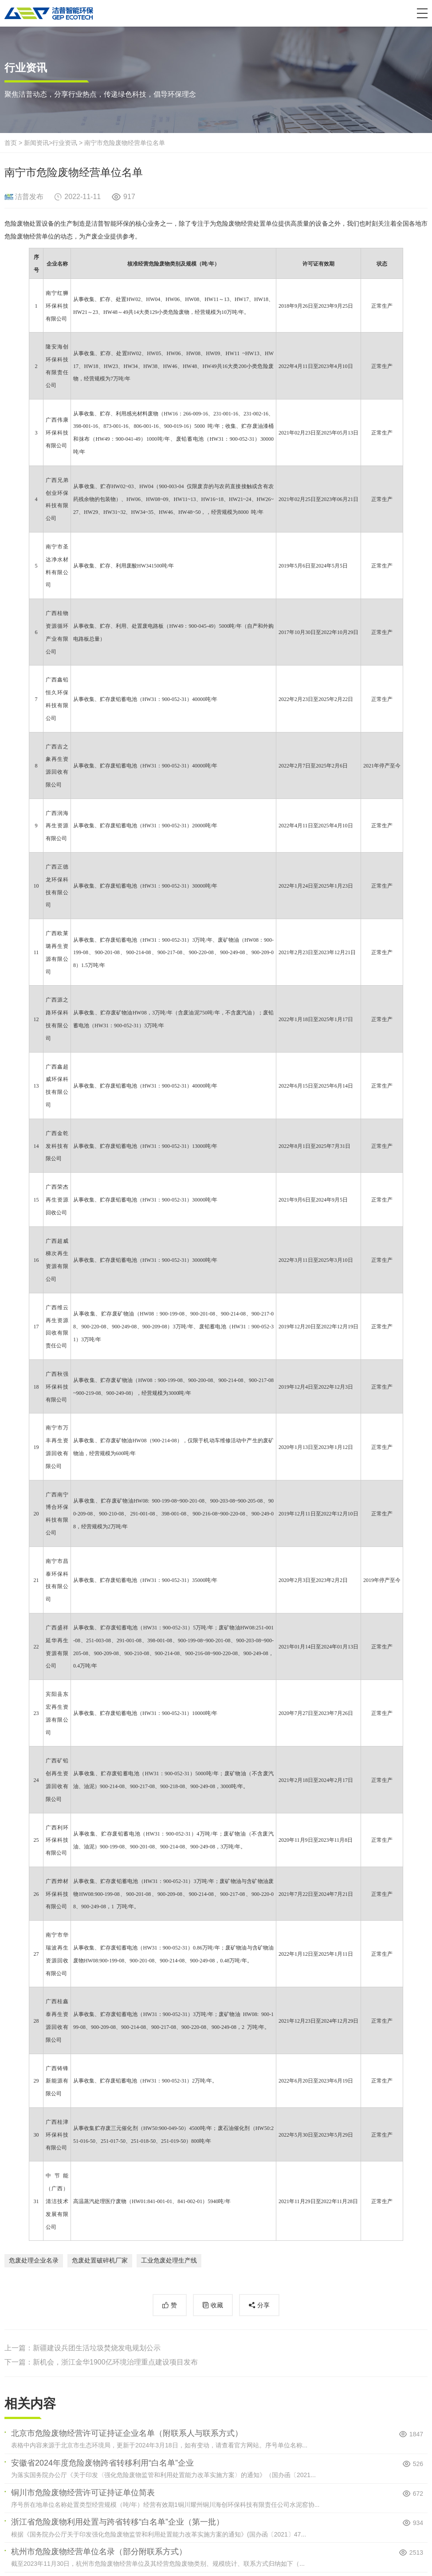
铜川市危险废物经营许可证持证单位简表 (83, 2492)
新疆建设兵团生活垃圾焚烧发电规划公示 (97, 2348)
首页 (10, 142)
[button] (422, 13)
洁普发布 (29, 196)
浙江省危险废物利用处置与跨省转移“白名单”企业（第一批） (117, 2521)
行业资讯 (64, 142)
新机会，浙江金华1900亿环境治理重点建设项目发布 (115, 2362)
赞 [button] (174, 2305)
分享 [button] (263, 2305)
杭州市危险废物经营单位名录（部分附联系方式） (99, 2551)
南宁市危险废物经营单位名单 (124, 142)
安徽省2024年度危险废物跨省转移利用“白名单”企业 (102, 2463)
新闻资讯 (36, 142)
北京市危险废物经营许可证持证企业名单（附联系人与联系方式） (127, 2433)
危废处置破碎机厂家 (100, 2260)
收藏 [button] (217, 2305)
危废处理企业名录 (34, 2260)
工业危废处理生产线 (169, 2260)
